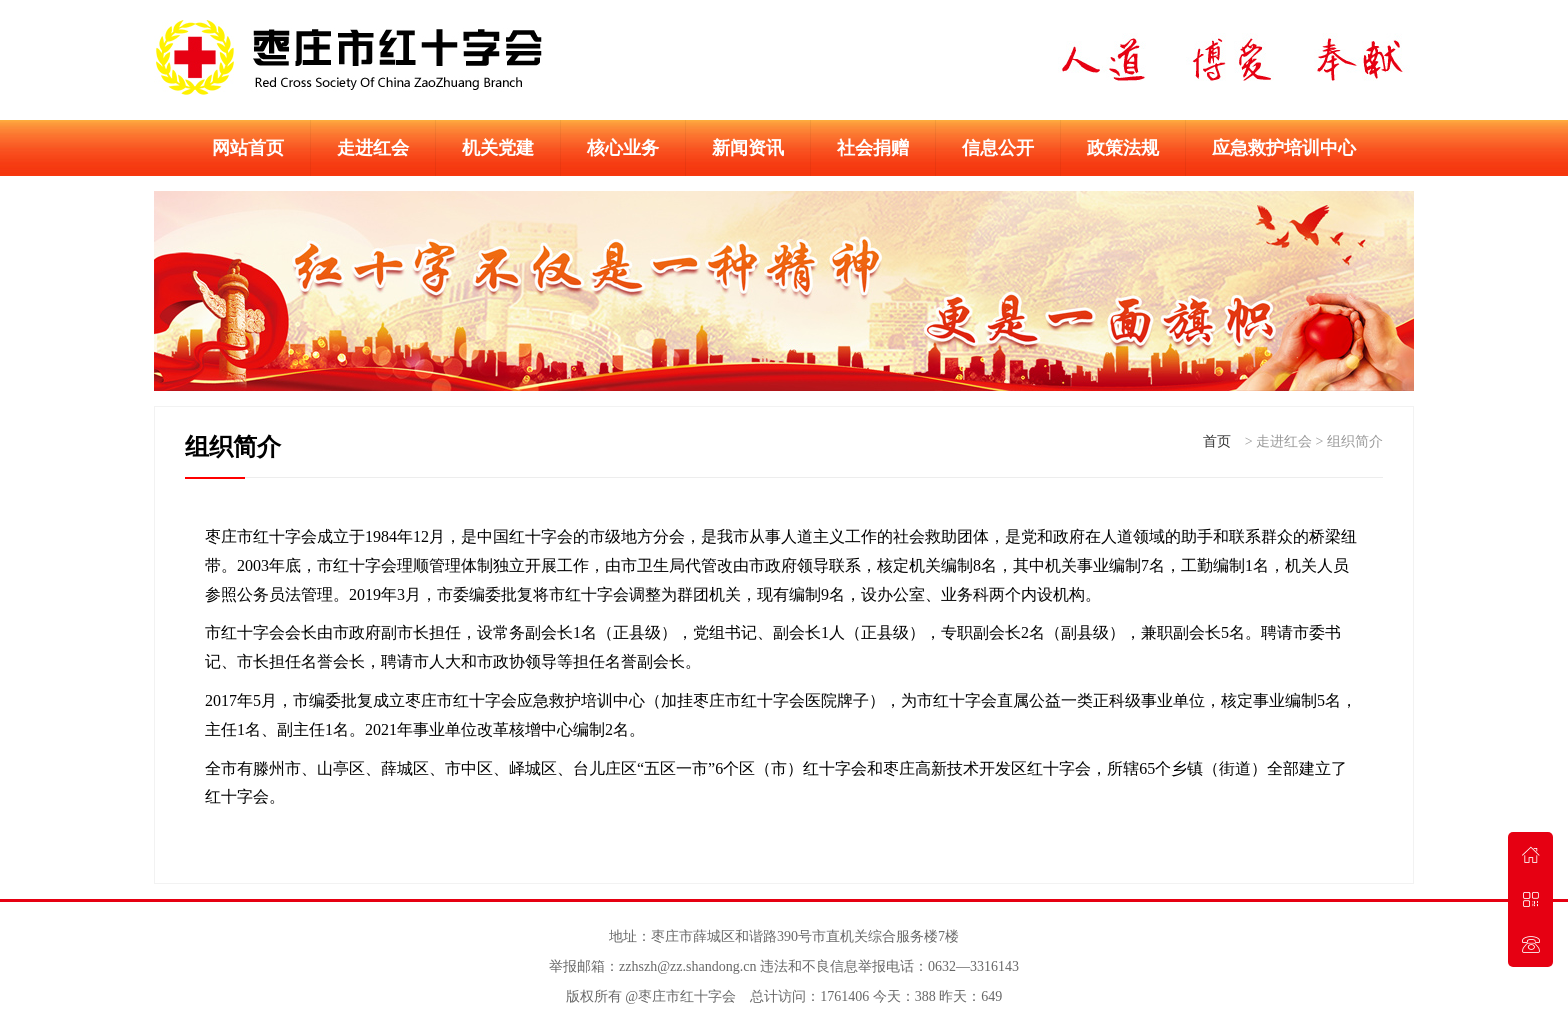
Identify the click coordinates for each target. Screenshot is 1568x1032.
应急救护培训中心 (1284, 148)
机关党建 (498, 148)
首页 (1217, 441)
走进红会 (373, 148)
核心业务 (623, 148)
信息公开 (998, 148)
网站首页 (248, 148)
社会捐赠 (873, 148)
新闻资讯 (748, 148)
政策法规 (1123, 148)
